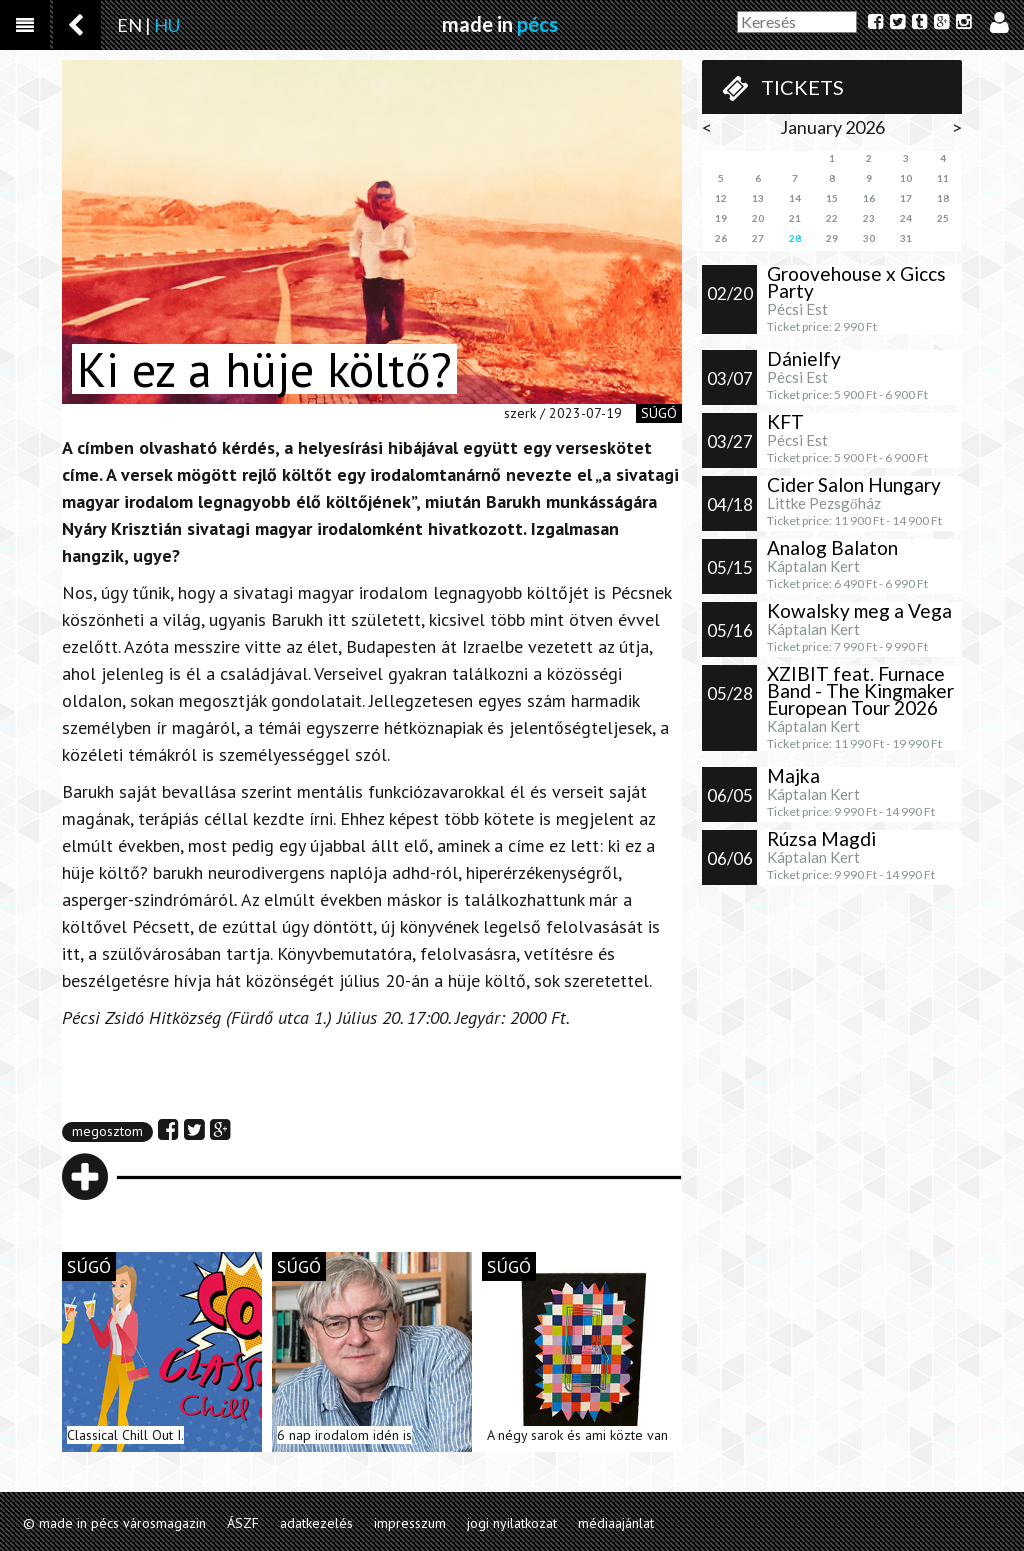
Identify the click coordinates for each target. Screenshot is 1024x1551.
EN (129, 25)
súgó (659, 413)
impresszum (410, 1523)
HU (167, 25)
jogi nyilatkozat (512, 1523)
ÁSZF (243, 1523)
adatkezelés (316, 1523)
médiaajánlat (616, 1523)
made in (500, 24)
